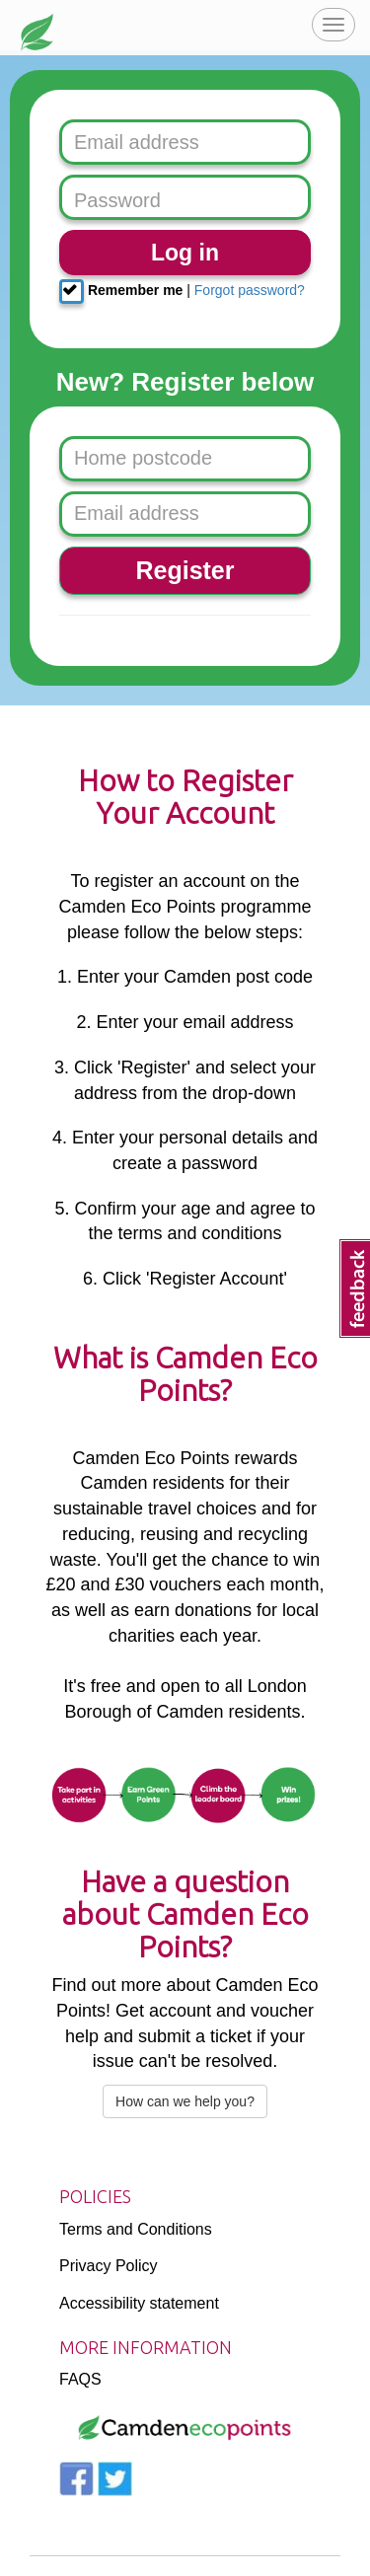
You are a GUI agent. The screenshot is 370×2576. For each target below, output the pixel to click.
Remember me (121, 291)
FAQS (80, 2379)
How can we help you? (185, 2101)
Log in (185, 252)
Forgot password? (249, 290)
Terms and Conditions (135, 2229)
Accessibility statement (139, 2303)
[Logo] (185, 2428)
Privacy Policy (108, 2265)
